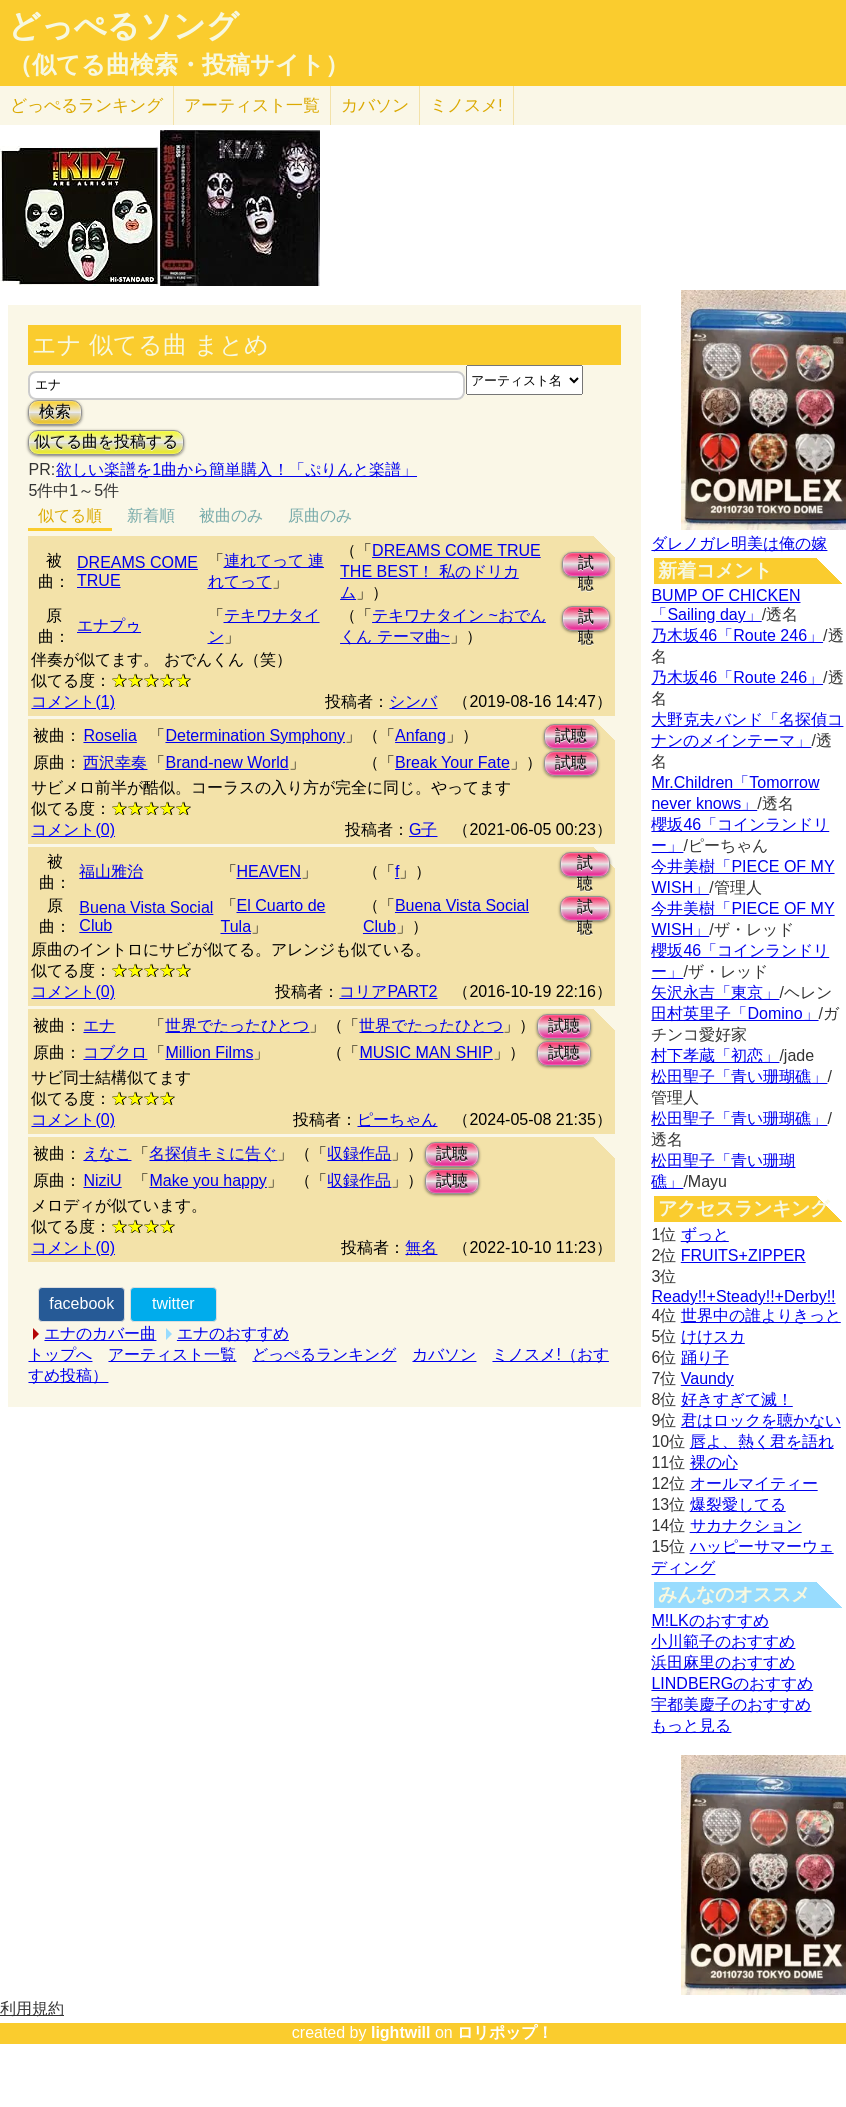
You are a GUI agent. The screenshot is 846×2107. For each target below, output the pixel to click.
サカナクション (746, 1525)
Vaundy (707, 1378)
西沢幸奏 (115, 762)
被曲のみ (231, 515)
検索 (55, 411)
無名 (421, 1247)
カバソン (375, 105)
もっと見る (691, 1725)
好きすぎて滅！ (737, 1399)
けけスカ (713, 1336)
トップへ (60, 1354)
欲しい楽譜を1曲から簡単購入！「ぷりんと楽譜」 (236, 469)
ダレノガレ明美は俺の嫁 (739, 543)
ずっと (705, 1234)
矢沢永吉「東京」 (715, 992)
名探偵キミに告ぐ (213, 1153)
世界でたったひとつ (237, 1025)
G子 (423, 829)
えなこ (107, 1153)
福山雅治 (111, 871)
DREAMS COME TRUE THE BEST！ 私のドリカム (440, 571)
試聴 (586, 565)
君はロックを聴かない (761, 1420)
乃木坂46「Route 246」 (737, 635)
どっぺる (86, 105)
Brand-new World (226, 762)
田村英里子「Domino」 (734, 1013)
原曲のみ (320, 515)
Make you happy (207, 1180)
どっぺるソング (123, 26)
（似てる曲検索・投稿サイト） (178, 65)
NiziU (102, 1180)
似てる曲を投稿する (106, 441)
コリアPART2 (388, 991)
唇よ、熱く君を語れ (762, 1441)
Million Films (209, 1052)
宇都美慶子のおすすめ (731, 1704)
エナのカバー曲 (100, 1333)
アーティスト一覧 (172, 1354)
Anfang (420, 735)
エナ (99, 1025)
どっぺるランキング (324, 1354)
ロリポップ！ (505, 2032)
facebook (81, 1303)
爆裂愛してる (738, 1504)
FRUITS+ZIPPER (743, 1255)
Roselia (109, 735)
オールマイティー (754, 1483)
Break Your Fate (452, 762)
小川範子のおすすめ (723, 1641)
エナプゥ (109, 625)
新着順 (151, 515)
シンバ (413, 701)
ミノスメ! (466, 105)
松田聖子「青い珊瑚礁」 (739, 1076)
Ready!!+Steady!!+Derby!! (743, 1296)
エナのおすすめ (233, 1333)
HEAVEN (269, 871)
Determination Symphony (255, 735)
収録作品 (359, 1153)
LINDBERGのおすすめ (732, 1683)
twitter (173, 1303)
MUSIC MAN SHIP (425, 1052)
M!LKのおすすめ (709, 1620)
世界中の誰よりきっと (761, 1315)
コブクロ (115, 1052)
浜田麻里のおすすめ (723, 1662)
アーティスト (252, 105)
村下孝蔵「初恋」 (715, 1055)
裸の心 (714, 1462)
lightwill (401, 2032)
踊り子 (705, 1357)
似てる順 (70, 515)
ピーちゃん (397, 1119)
